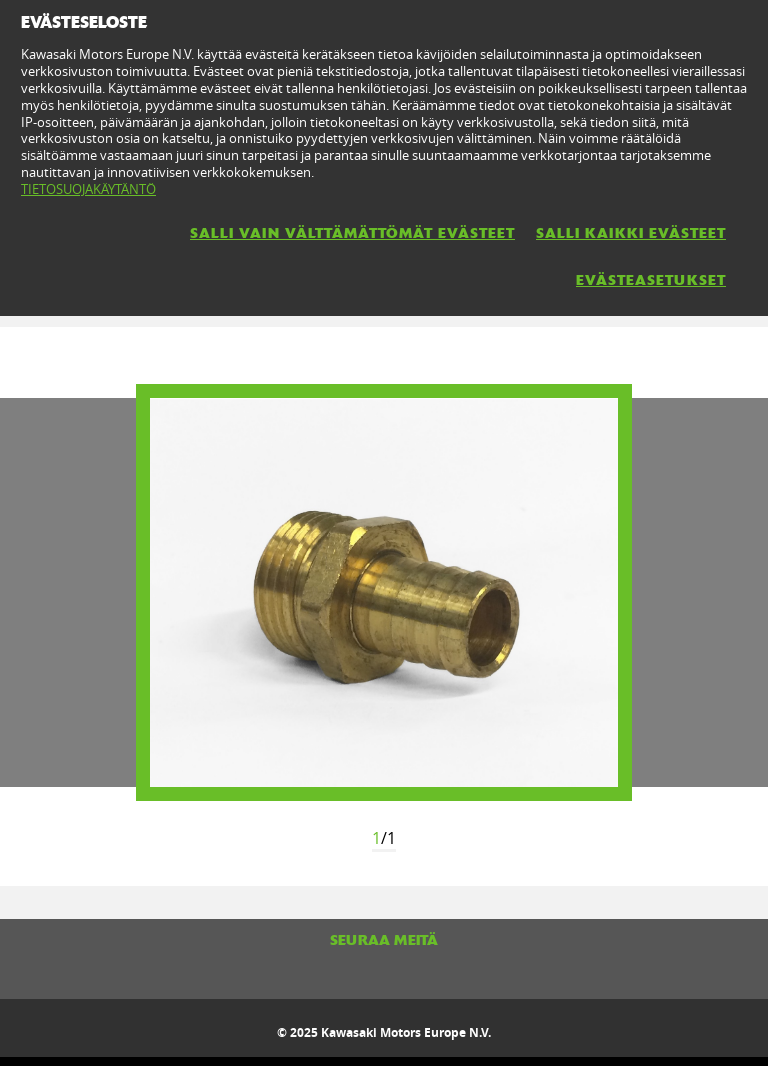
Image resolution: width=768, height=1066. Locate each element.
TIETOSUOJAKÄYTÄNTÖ (88, 189)
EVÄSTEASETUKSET (651, 280)
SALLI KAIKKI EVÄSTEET (631, 233)
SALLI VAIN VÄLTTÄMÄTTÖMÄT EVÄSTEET (352, 233)
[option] (384, 592)
